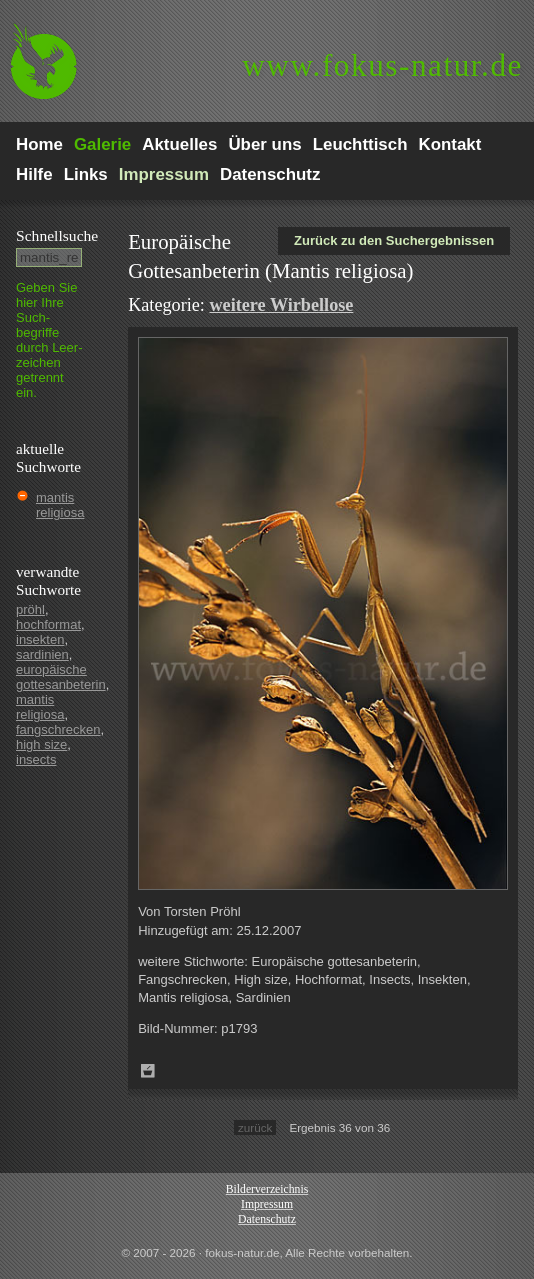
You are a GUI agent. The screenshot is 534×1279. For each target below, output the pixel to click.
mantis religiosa (60, 505)
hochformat (48, 624)
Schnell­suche (57, 235)
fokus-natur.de (382, 65)
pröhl (30, 609)
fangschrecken (58, 729)
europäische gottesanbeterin (61, 677)
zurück (255, 1127)
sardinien (42, 654)
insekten (40, 639)
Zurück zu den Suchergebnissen (394, 240)
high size (41, 744)
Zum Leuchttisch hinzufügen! (148, 1071)
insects (36, 759)
